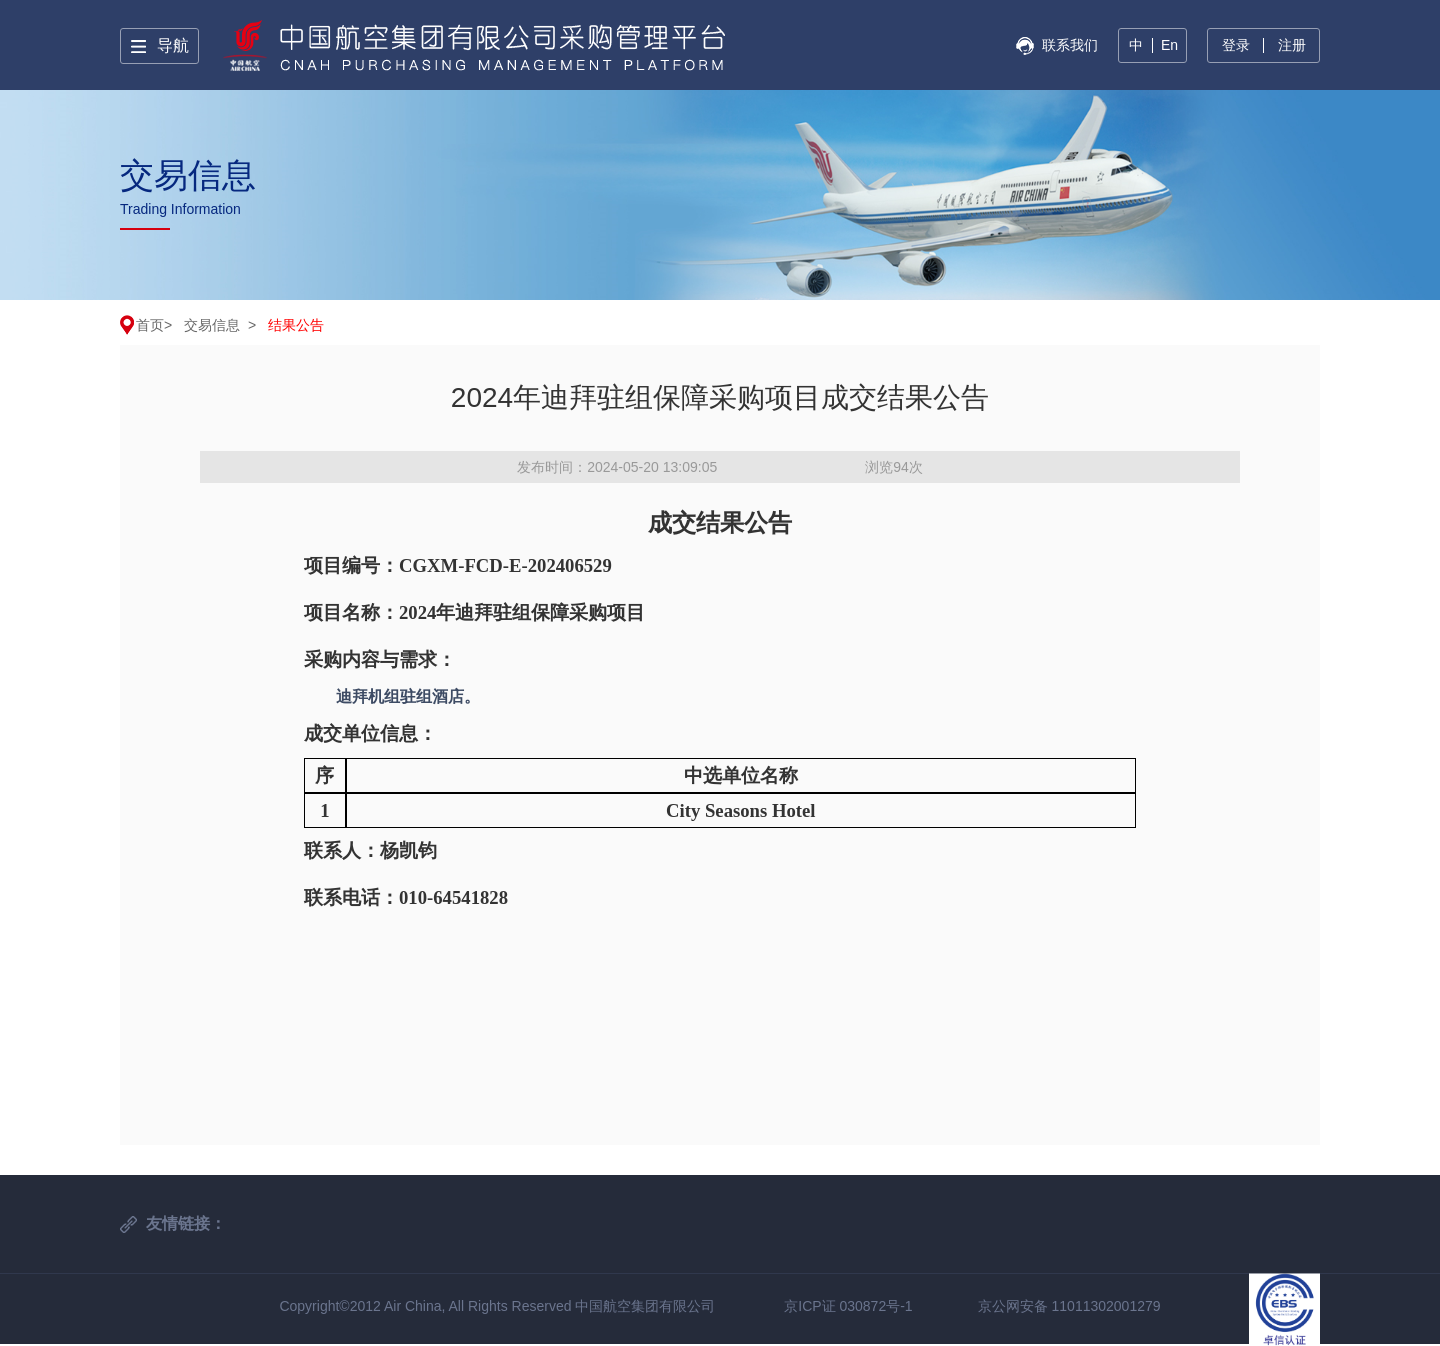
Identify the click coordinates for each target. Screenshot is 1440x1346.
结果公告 (296, 325)
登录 (1236, 45)
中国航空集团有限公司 (645, 1306)
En (1169, 45)
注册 (1292, 45)
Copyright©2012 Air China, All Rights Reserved (427, 1306)
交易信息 (212, 325)
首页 (150, 325)
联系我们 (1070, 45)
